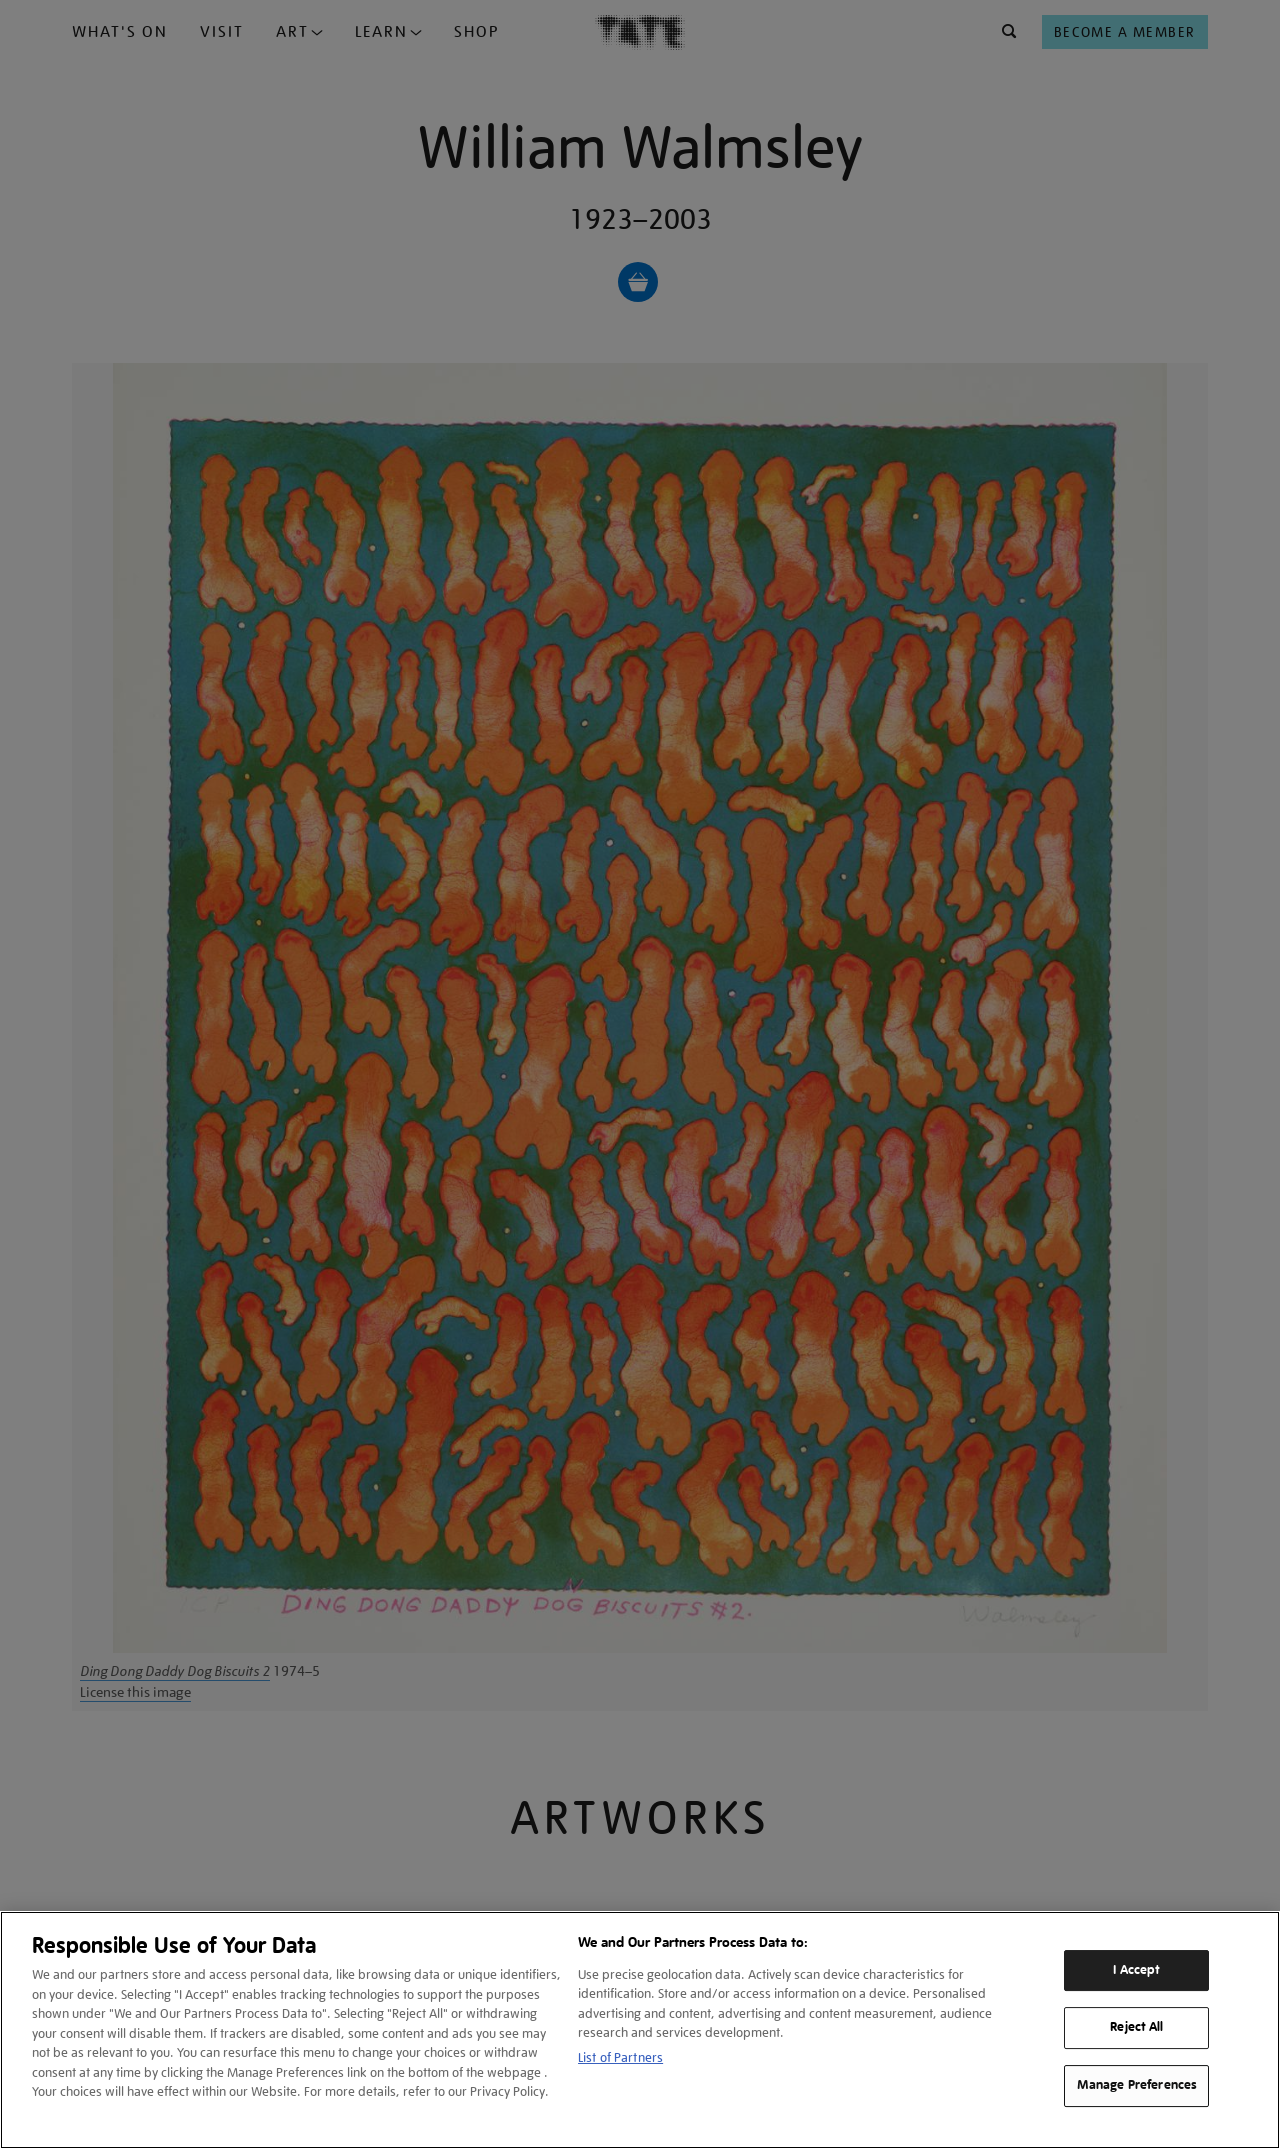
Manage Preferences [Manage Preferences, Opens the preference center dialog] (1137, 2085)
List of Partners (620, 2057)
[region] (640, 2030)
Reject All (1136, 2028)
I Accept (1136, 1970)
